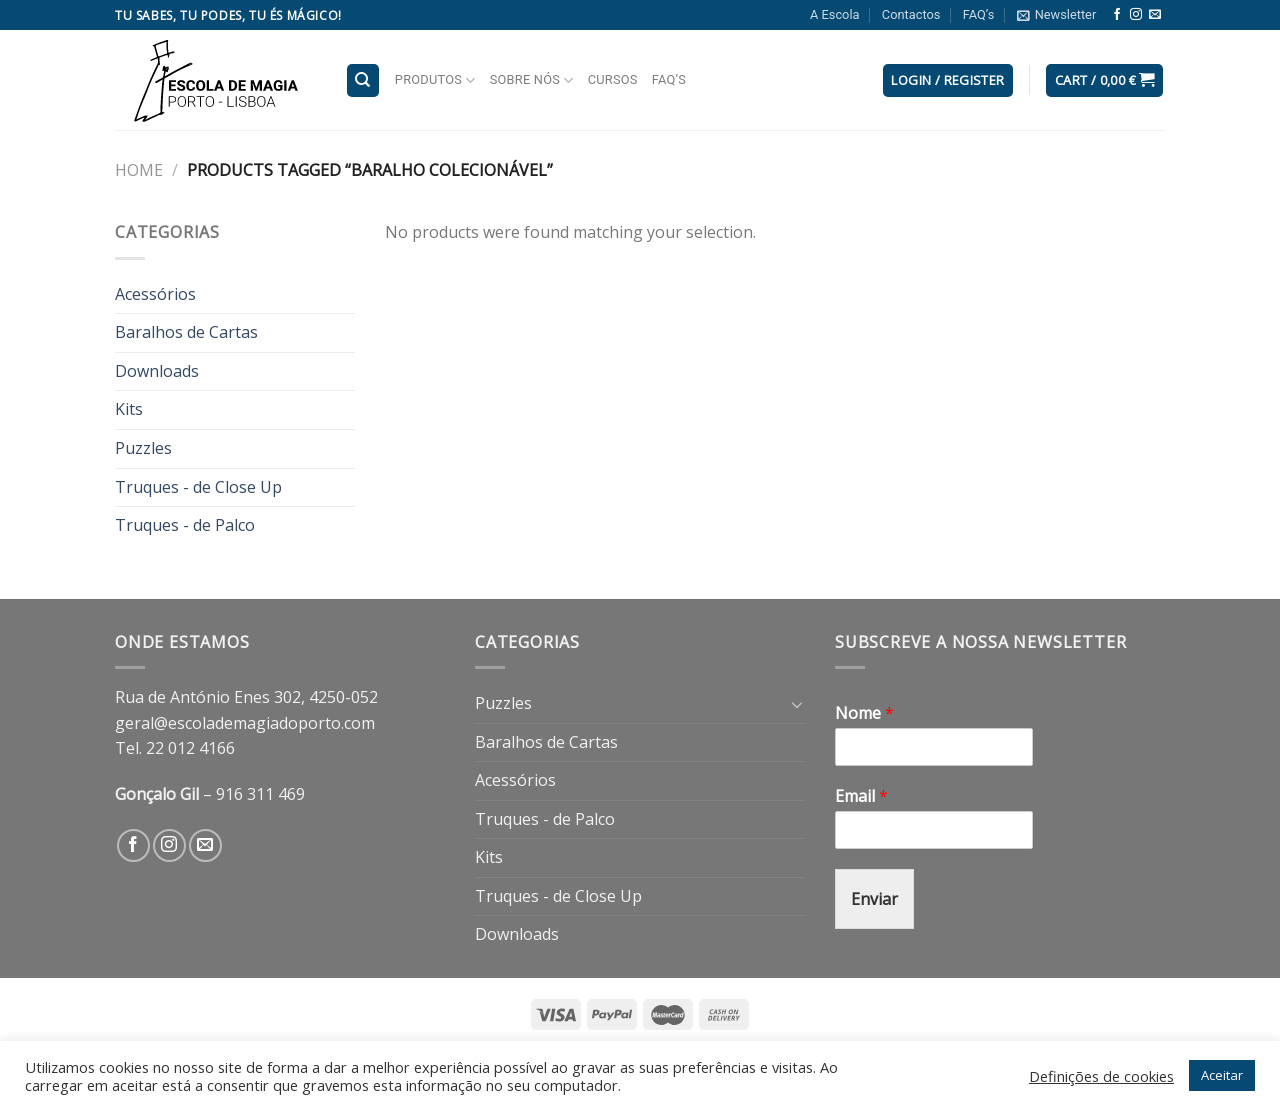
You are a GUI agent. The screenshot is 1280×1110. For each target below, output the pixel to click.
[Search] (363, 80)
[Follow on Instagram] (1136, 15)
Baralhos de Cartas (186, 332)
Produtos (435, 80)
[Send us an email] (1155, 15)
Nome (864, 713)
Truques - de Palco (185, 525)
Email (861, 796)
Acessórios (155, 294)
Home (139, 170)
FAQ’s (979, 14)
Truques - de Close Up (198, 487)
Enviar (874, 899)
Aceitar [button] (1222, 1075)
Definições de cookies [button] (1101, 1076)
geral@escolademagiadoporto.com (245, 723)
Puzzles (143, 448)
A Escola (834, 14)
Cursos (613, 79)
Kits (129, 409)
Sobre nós (532, 80)
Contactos (911, 14)
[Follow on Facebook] (1117, 15)
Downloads (157, 371)
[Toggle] (797, 704)
